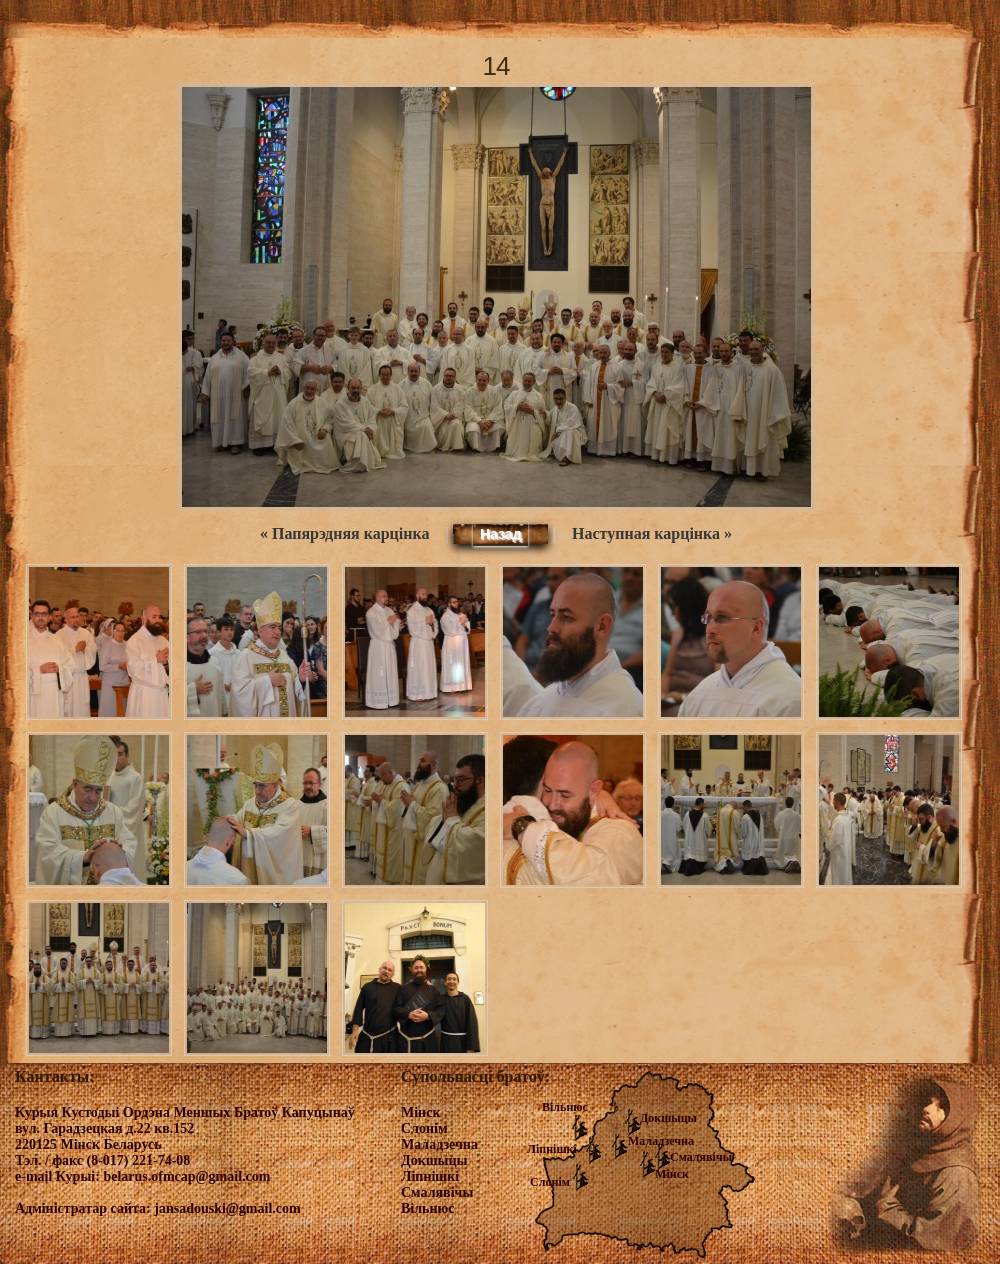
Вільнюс (565, 1107)
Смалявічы (701, 1157)
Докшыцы (668, 1118)
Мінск (672, 1174)
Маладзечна (661, 1141)
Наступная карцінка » (652, 533)
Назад (501, 534)
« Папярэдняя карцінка (344, 533)
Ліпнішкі (552, 1149)
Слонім (550, 1182)
